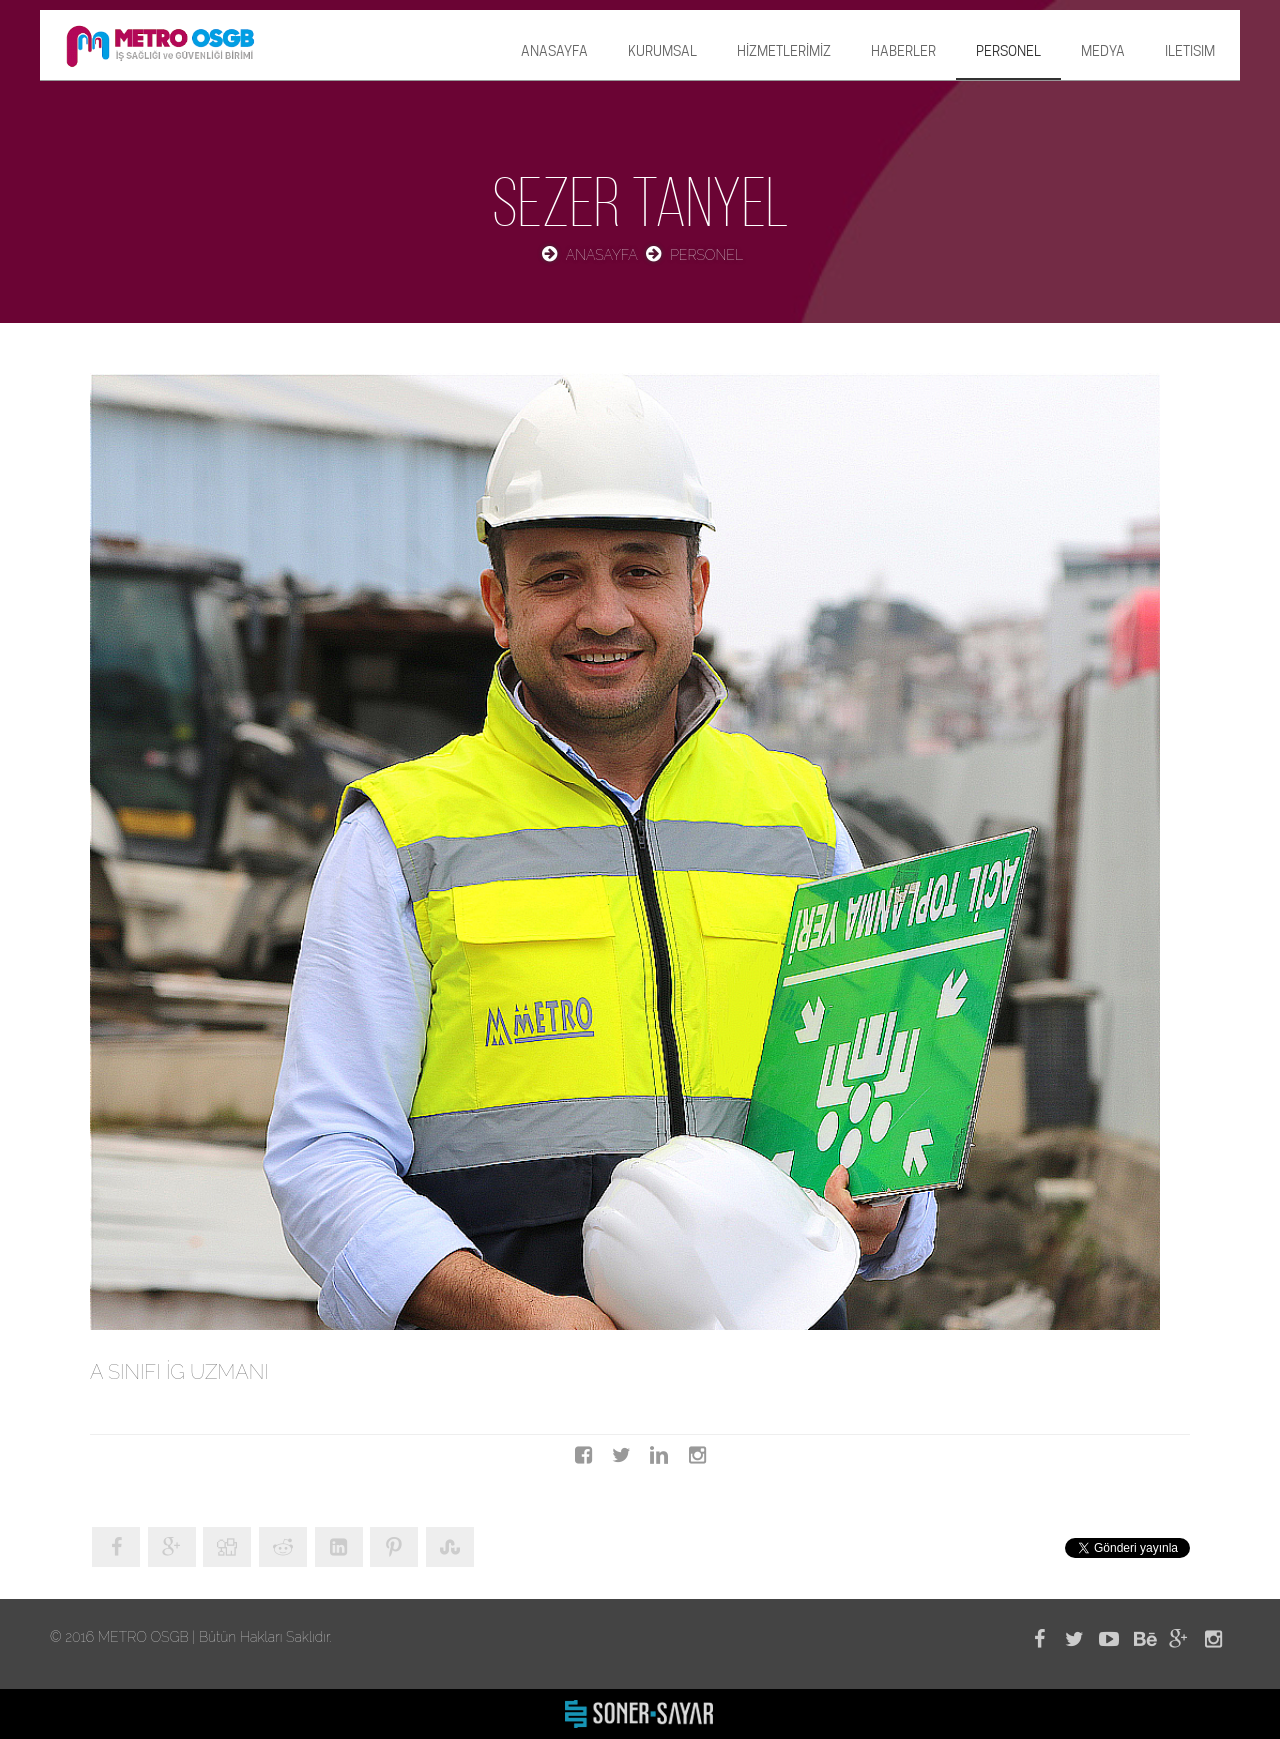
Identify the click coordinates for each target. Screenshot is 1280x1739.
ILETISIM (1190, 51)
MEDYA (1103, 51)
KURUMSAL (662, 51)
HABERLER (903, 51)
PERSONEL (1008, 51)
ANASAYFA (554, 51)
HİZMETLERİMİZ (784, 51)
